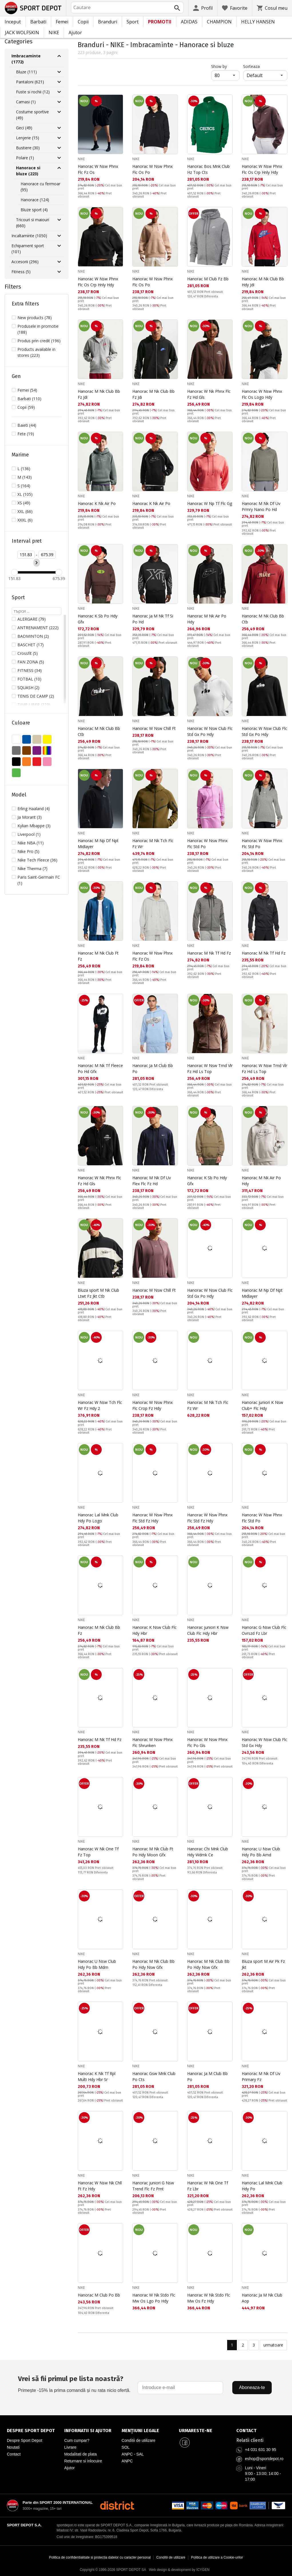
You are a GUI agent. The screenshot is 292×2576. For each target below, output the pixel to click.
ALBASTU (26, 739)
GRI (16, 750)
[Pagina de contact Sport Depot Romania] (260, 2430)
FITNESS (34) (29, 670)
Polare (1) (25, 157)
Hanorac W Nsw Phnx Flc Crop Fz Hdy (152, 1405)
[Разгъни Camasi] (59, 102)
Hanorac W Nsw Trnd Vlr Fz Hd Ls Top (210, 1068)
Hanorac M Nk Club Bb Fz (99, 1630)
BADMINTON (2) (33, 636)
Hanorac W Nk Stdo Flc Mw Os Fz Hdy (208, 2298)
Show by (225, 66)
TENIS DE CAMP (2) (35, 696)
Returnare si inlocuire (83, 2461)
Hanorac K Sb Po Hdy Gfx (97, 619)
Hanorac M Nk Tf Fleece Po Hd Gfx (100, 1068)
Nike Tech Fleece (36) (37, 860)
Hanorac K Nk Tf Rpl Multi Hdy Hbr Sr (96, 2076)
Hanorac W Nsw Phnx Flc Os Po (152, 169)
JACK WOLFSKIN (22, 32)
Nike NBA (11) (30, 843)
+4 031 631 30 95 (260, 2449)
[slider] (14, 572)
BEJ (36, 739)
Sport (133, 22)
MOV (36, 750)
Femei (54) (27, 390)
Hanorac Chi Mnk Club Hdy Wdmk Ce (207, 1851)
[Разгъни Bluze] (59, 72)
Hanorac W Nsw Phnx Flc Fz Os (98, 169)
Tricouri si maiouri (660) (32, 222)
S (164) (23, 485)
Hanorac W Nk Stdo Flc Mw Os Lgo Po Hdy (153, 2298)
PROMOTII (159, 22)
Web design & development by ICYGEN (179, 2570)
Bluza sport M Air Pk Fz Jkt (263, 1964)
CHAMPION (219, 22)
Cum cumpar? (76, 2440)
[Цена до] (47, 555)
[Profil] (203, 8)
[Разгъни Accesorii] (59, 262)
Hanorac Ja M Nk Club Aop (262, 2298)
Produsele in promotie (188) (38, 329)
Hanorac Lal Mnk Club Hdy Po (262, 2185)
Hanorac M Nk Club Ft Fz (98, 956)
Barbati (38, 22)
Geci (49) (24, 127)
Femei (62, 22)
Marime (20, 455)
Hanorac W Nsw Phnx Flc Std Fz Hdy (152, 1518)
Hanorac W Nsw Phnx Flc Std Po (207, 843)
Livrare (70, 2447)
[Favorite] (234, 8)
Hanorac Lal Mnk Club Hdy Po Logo (98, 1518)
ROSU (36, 761)
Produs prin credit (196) (39, 340)
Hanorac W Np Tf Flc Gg (209, 503)
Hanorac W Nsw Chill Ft (154, 728)
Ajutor (75, 32)
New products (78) (34, 317)
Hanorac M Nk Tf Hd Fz (209, 953)
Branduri (107, 22)
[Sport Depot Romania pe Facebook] (184, 2442)
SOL (126, 2447)
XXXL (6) (25, 520)
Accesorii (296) (25, 261)
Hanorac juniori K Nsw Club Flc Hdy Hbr (208, 1630)
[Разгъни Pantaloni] (59, 82)
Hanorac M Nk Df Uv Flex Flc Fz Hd (151, 1180)
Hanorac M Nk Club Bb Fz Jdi (99, 394)
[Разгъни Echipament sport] (59, 246)
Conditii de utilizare (138, 2440)
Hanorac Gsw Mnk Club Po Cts (153, 2076)
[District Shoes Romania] (117, 2505)
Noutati (13, 2447)
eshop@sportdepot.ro (264, 2458)
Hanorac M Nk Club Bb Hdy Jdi (263, 281)
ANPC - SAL (133, 2454)
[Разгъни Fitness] (59, 272)
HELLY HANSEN (258, 22)
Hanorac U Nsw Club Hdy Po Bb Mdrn (97, 1964)
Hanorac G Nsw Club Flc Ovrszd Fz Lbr (264, 1630)
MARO (26, 750)
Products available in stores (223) (36, 352)
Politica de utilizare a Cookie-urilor (217, 2557)
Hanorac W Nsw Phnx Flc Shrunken (152, 1742)
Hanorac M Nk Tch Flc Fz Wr (152, 843)
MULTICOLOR (47, 750)
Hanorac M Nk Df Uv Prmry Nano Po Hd (261, 506)
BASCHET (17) (30, 644)
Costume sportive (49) (32, 114)
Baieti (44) (26, 425)
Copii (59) (26, 407)
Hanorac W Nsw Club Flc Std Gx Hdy (264, 1742)
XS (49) (23, 503)
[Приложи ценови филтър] (36, 563)
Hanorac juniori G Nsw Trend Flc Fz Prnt (153, 2185)
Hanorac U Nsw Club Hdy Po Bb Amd (261, 1851)
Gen (16, 376)
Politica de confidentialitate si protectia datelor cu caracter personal (100, 2557)
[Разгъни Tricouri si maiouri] (59, 220)
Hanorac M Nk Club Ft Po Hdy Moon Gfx (152, 1851)
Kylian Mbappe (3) (34, 825)
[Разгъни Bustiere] (59, 148)
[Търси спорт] (36, 611)
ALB (16, 739)
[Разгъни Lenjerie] (59, 138)
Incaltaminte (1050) (29, 235)
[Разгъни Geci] (59, 128)
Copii (83, 22)
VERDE (16, 772)
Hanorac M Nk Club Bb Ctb (263, 619)
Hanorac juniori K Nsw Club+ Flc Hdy (262, 1405)
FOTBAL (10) (29, 679)
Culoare (21, 723)
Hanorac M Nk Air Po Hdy (206, 619)
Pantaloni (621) (30, 81)
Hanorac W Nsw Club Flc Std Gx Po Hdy (210, 731)
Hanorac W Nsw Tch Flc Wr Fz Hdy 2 (100, 1405)
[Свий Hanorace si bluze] (59, 168)
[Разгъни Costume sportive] (59, 112)
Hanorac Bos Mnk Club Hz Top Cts (208, 169)
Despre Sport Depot (24, 2440)
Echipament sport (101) (27, 248)
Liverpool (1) (29, 834)
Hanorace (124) (35, 199)
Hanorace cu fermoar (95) (40, 186)
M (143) (24, 477)
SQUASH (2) (28, 687)
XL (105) (25, 494)
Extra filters (25, 304)
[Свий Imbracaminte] (59, 56)
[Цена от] (26, 555)
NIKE (54, 32)
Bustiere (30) (28, 147)
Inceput (13, 22)
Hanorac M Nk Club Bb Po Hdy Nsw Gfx (153, 1964)
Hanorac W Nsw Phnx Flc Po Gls (207, 1742)
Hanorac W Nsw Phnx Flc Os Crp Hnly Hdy (262, 169)
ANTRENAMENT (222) (38, 627)
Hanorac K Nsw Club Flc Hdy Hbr (154, 1630)
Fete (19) (25, 433)
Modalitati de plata (80, 2454)
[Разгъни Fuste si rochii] (59, 92)
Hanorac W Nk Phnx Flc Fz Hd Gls (209, 394)
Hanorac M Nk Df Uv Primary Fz (261, 2076)
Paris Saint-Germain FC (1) (38, 880)
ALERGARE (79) (31, 619)
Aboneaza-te (252, 2387)
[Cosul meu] (272, 8)
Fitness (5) (21, 271)
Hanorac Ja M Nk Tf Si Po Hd (152, 619)
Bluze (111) (26, 72)
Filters (13, 286)
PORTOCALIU (26, 761)
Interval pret (27, 541)
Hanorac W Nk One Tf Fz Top (98, 1851)
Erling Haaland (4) (33, 808)
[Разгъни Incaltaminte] (59, 236)
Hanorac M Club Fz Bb (208, 278)
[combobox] (127, 7)
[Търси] (177, 8)
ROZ (47, 761)
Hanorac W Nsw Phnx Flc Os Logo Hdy (262, 394)
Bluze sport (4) (34, 209)
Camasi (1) (26, 101)
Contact (14, 2454)
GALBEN (47, 739)
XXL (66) (25, 511)
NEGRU (16, 761)
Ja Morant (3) (29, 817)
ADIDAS (189, 22)
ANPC (127, 2461)
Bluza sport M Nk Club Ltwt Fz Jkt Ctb (98, 1293)
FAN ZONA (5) (30, 662)
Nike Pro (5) (28, 851)
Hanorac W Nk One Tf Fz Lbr (207, 2185)
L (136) (23, 468)
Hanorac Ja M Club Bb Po (152, 1068)
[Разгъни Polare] (59, 158)
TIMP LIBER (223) (33, 704)
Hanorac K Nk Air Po (97, 503)
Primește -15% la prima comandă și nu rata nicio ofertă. (74, 2383)
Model (19, 795)
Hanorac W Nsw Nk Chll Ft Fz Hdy (100, 2185)
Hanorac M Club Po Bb (99, 2295)
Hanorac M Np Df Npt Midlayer (98, 843)
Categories (19, 41)
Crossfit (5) (27, 653)
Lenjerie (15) (27, 137)
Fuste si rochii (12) (33, 91)
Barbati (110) (29, 398)
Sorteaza (251, 66)
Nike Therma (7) (32, 868)
